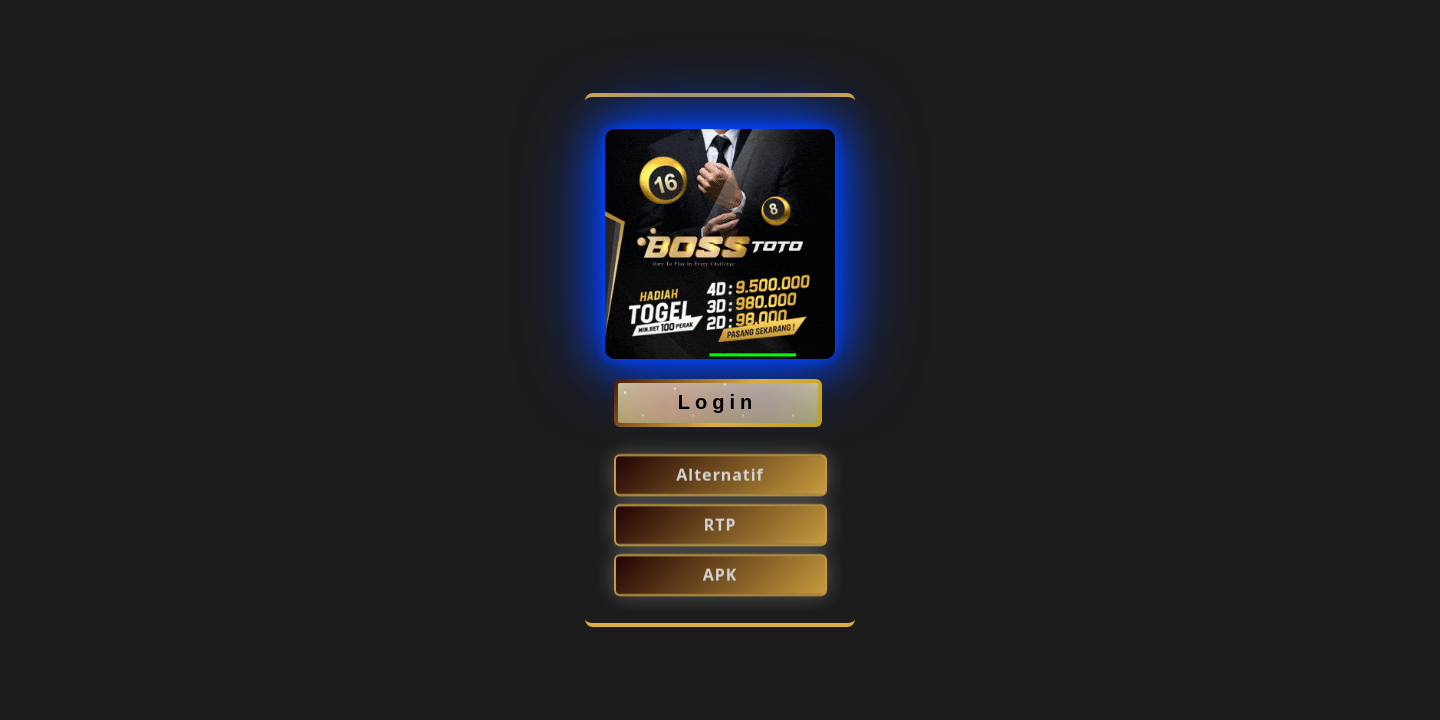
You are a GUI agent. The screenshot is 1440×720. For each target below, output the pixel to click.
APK (720, 576)
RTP (720, 526)
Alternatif (719, 476)
